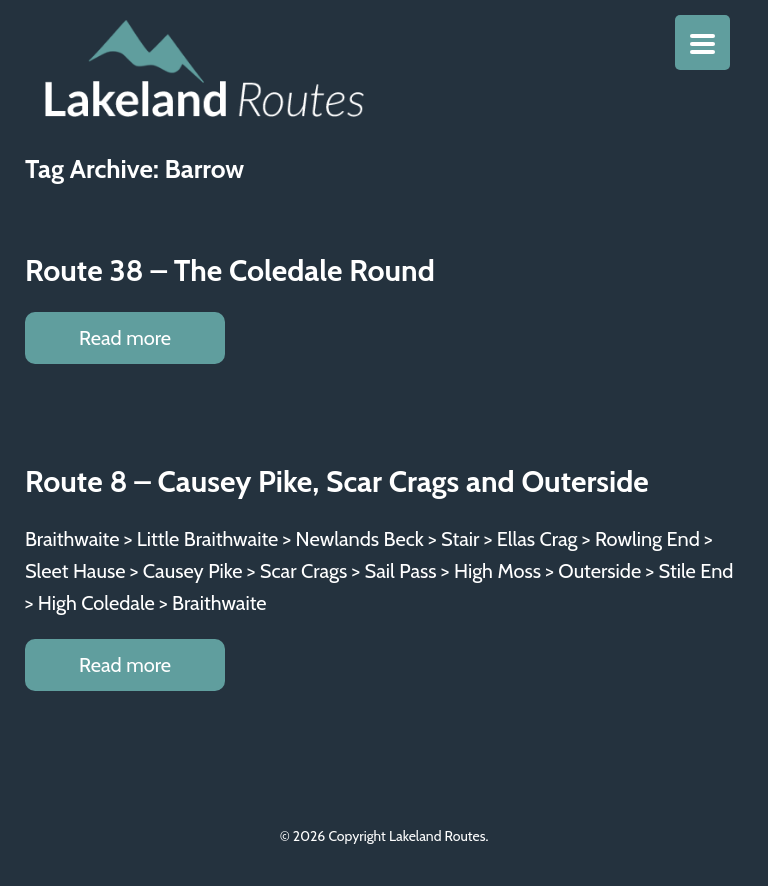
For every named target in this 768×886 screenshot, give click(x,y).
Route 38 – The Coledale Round (230, 270)
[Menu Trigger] (702, 42)
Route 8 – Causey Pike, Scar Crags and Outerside (337, 481)
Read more (125, 338)
